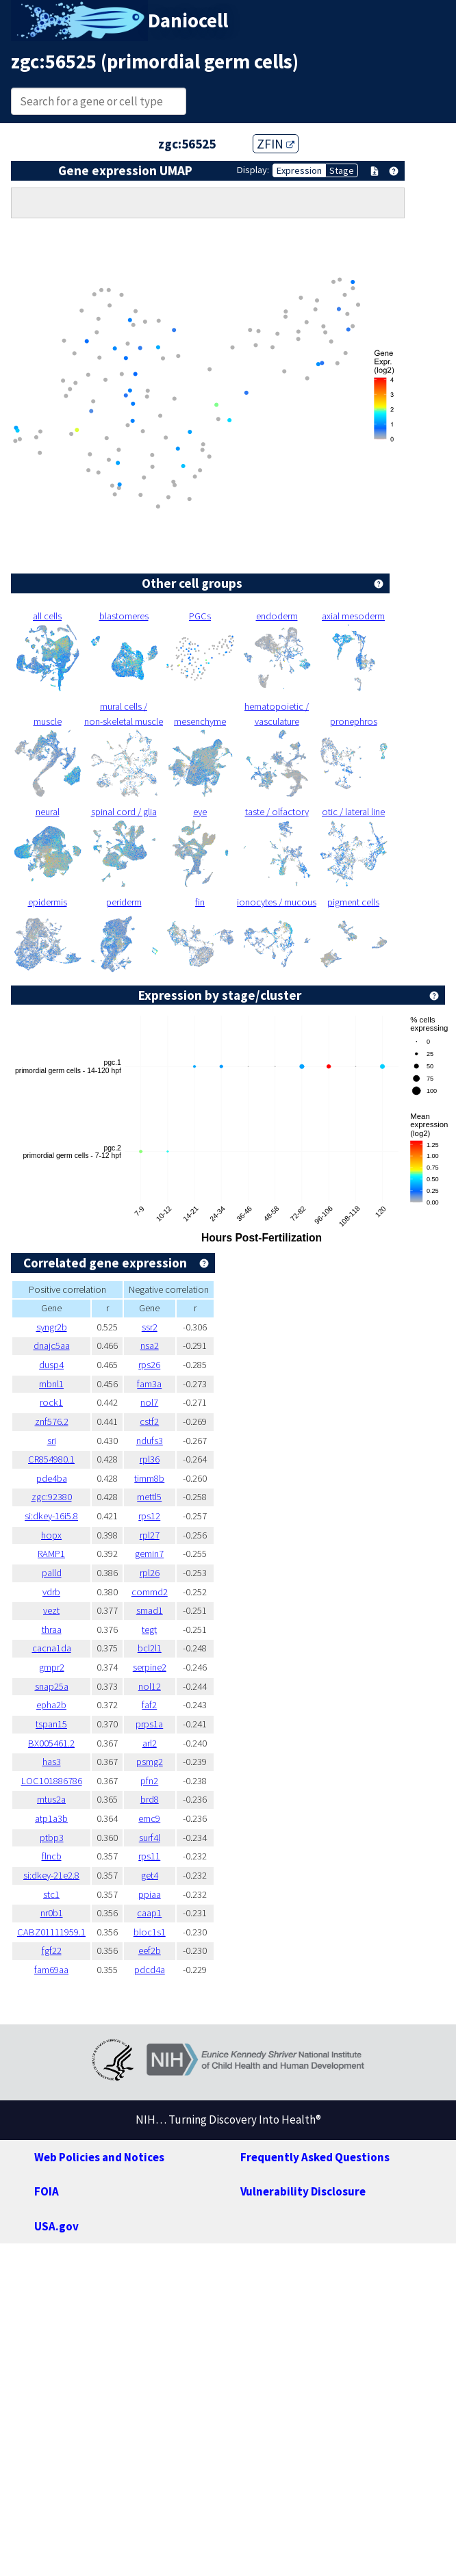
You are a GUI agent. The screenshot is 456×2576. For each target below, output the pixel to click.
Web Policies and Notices (99, 2157)
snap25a (51, 1686)
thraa (52, 1629)
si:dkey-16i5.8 (51, 1516)
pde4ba (51, 1478)
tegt (149, 1629)
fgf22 (52, 1950)
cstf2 (149, 1421)
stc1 (51, 1894)
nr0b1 (51, 1913)
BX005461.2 (51, 1743)
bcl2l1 (150, 1648)
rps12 (149, 1516)
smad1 (149, 1610)
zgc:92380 (51, 1497)
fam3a (149, 1384)
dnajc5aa (52, 1345)
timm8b (149, 1478)
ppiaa (149, 1894)
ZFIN (275, 144)
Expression (299, 170)
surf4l (149, 1837)
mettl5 (149, 1497)
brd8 (149, 1799)
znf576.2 (51, 1421)
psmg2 (149, 1761)
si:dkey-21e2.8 (51, 1875)
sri (51, 1440)
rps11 (149, 1856)
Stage (341, 170)
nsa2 (149, 1345)
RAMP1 (51, 1553)
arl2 (149, 1743)
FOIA (46, 2191)
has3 (51, 1761)
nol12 (149, 1686)
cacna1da (51, 1648)
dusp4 (51, 1364)
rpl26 (150, 1573)
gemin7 (149, 1553)
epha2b (51, 1705)
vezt (51, 1610)
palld (52, 1573)
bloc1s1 (150, 1932)
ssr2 (149, 1327)
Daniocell (188, 20)
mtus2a (51, 1799)
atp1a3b (51, 1818)
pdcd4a (149, 1969)
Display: (253, 170)
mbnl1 (51, 1384)
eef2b (149, 1950)
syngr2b (51, 1327)
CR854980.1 (51, 1459)
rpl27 (150, 1535)
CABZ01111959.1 (51, 1932)
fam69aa (51, 1969)
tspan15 (51, 1724)
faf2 (149, 1705)
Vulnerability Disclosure (303, 2191)
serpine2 (149, 1667)
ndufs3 (149, 1440)
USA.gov (56, 2226)
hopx (51, 1535)
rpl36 (150, 1459)
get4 (149, 1875)
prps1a (149, 1724)
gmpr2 (51, 1667)
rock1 (51, 1402)
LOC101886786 (51, 1781)
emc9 (149, 1818)
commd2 (149, 1592)
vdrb (51, 1592)
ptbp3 (52, 1837)
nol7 (149, 1402)
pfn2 (149, 1781)
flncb (52, 1856)
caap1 (149, 1913)
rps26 (149, 1364)
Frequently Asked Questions (315, 2157)
